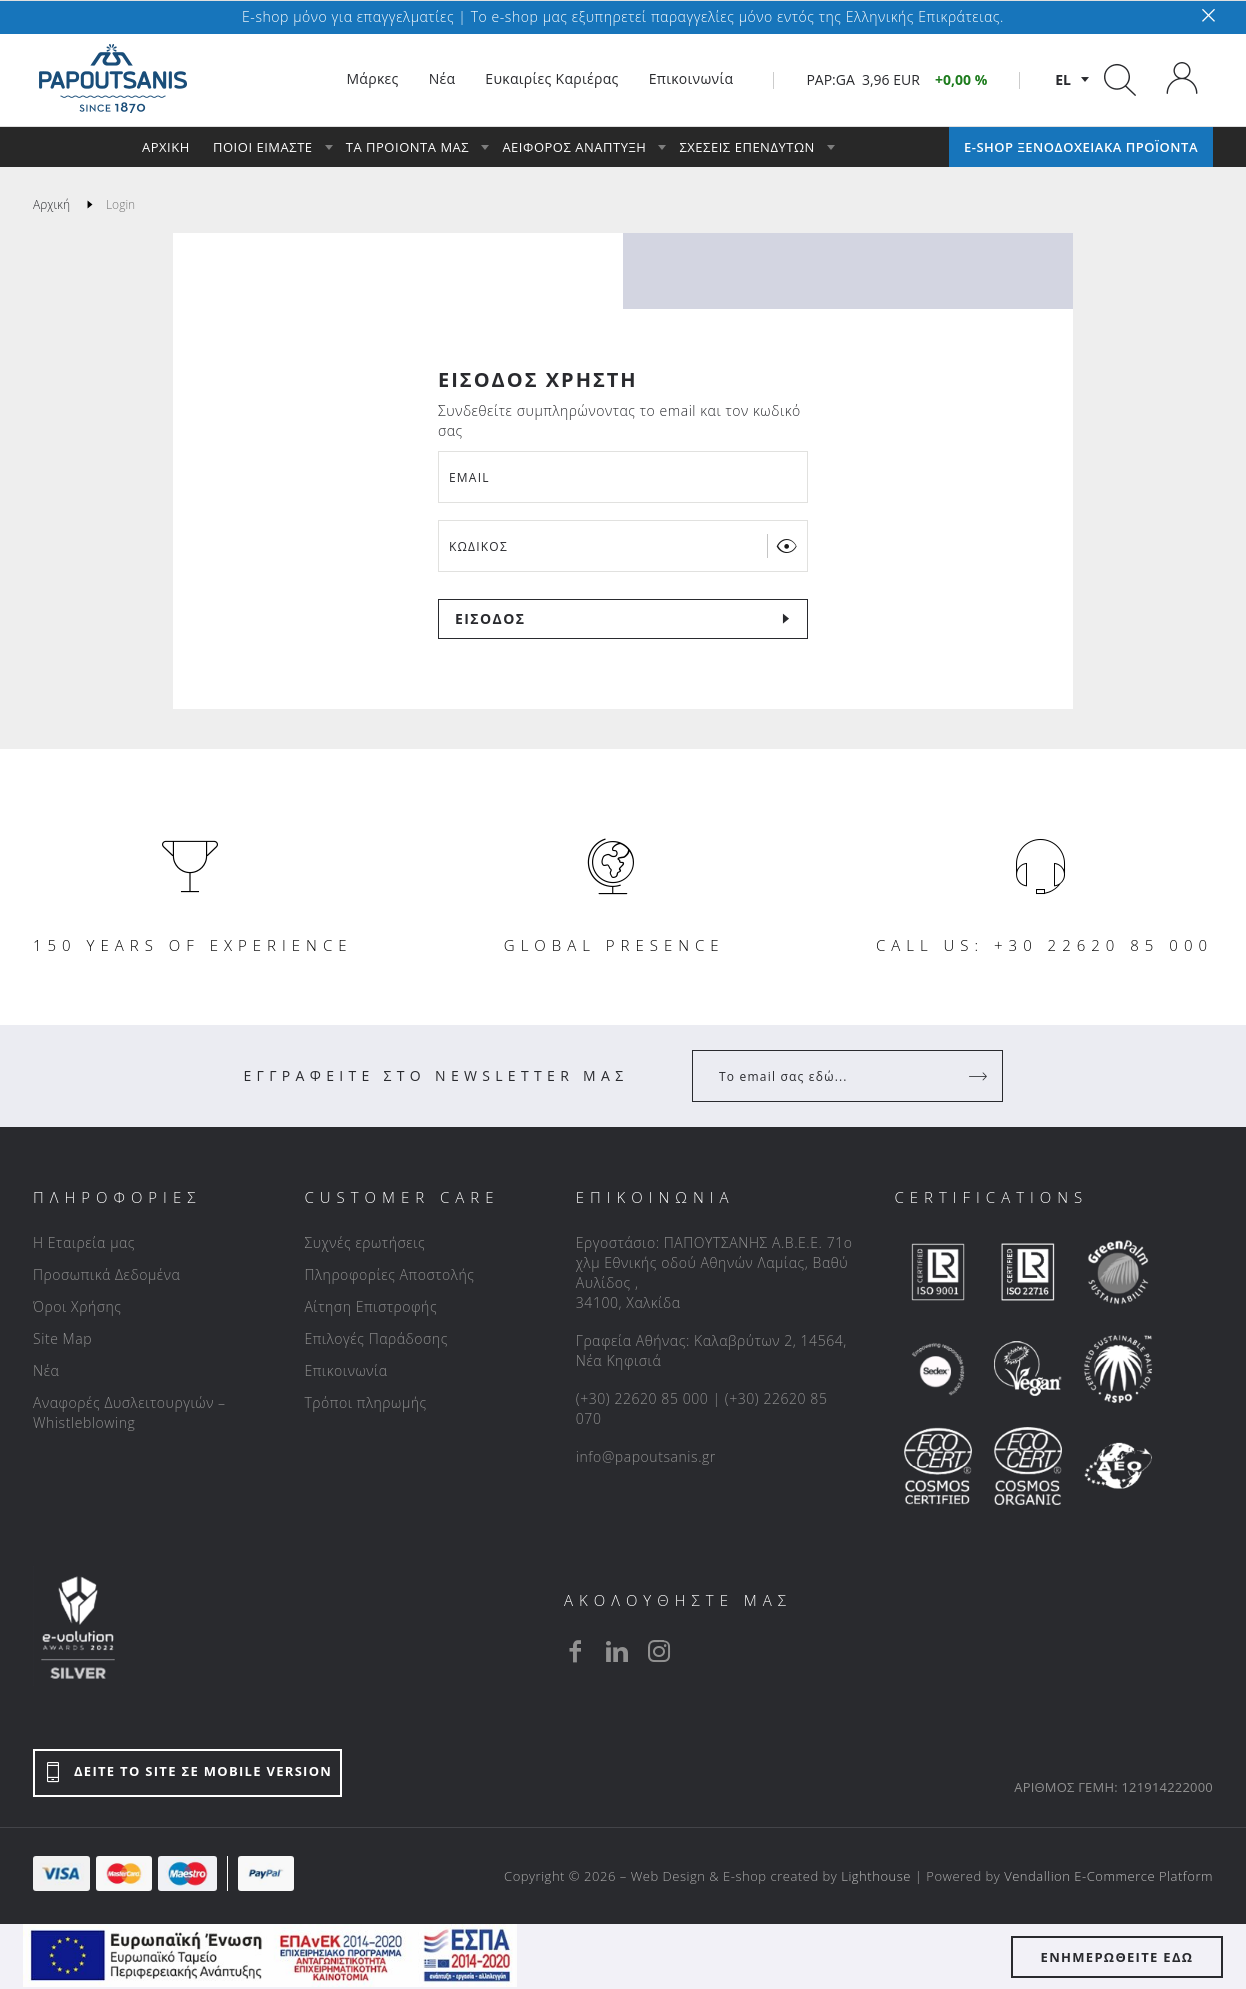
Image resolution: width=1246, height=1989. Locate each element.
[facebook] (575, 1651)
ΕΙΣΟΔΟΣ (490, 618)
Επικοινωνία (345, 1370)
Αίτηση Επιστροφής (370, 1306)
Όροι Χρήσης (77, 1306)
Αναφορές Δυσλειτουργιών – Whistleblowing (129, 1412)
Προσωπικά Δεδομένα (106, 1274)
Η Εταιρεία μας (84, 1242)
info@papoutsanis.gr (646, 1456)
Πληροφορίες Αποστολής (389, 1274)
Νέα (46, 1370)
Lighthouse (876, 1876)
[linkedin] (617, 1651)
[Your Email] (833, 1076)
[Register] (980, 1076)
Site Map (62, 1338)
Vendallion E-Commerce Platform (1108, 1876)
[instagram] (659, 1651)
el (1063, 79)
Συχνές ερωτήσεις (364, 1242)
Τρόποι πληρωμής (365, 1402)
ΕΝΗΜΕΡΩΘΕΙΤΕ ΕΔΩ (1117, 1957)
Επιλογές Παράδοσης (376, 1338)
